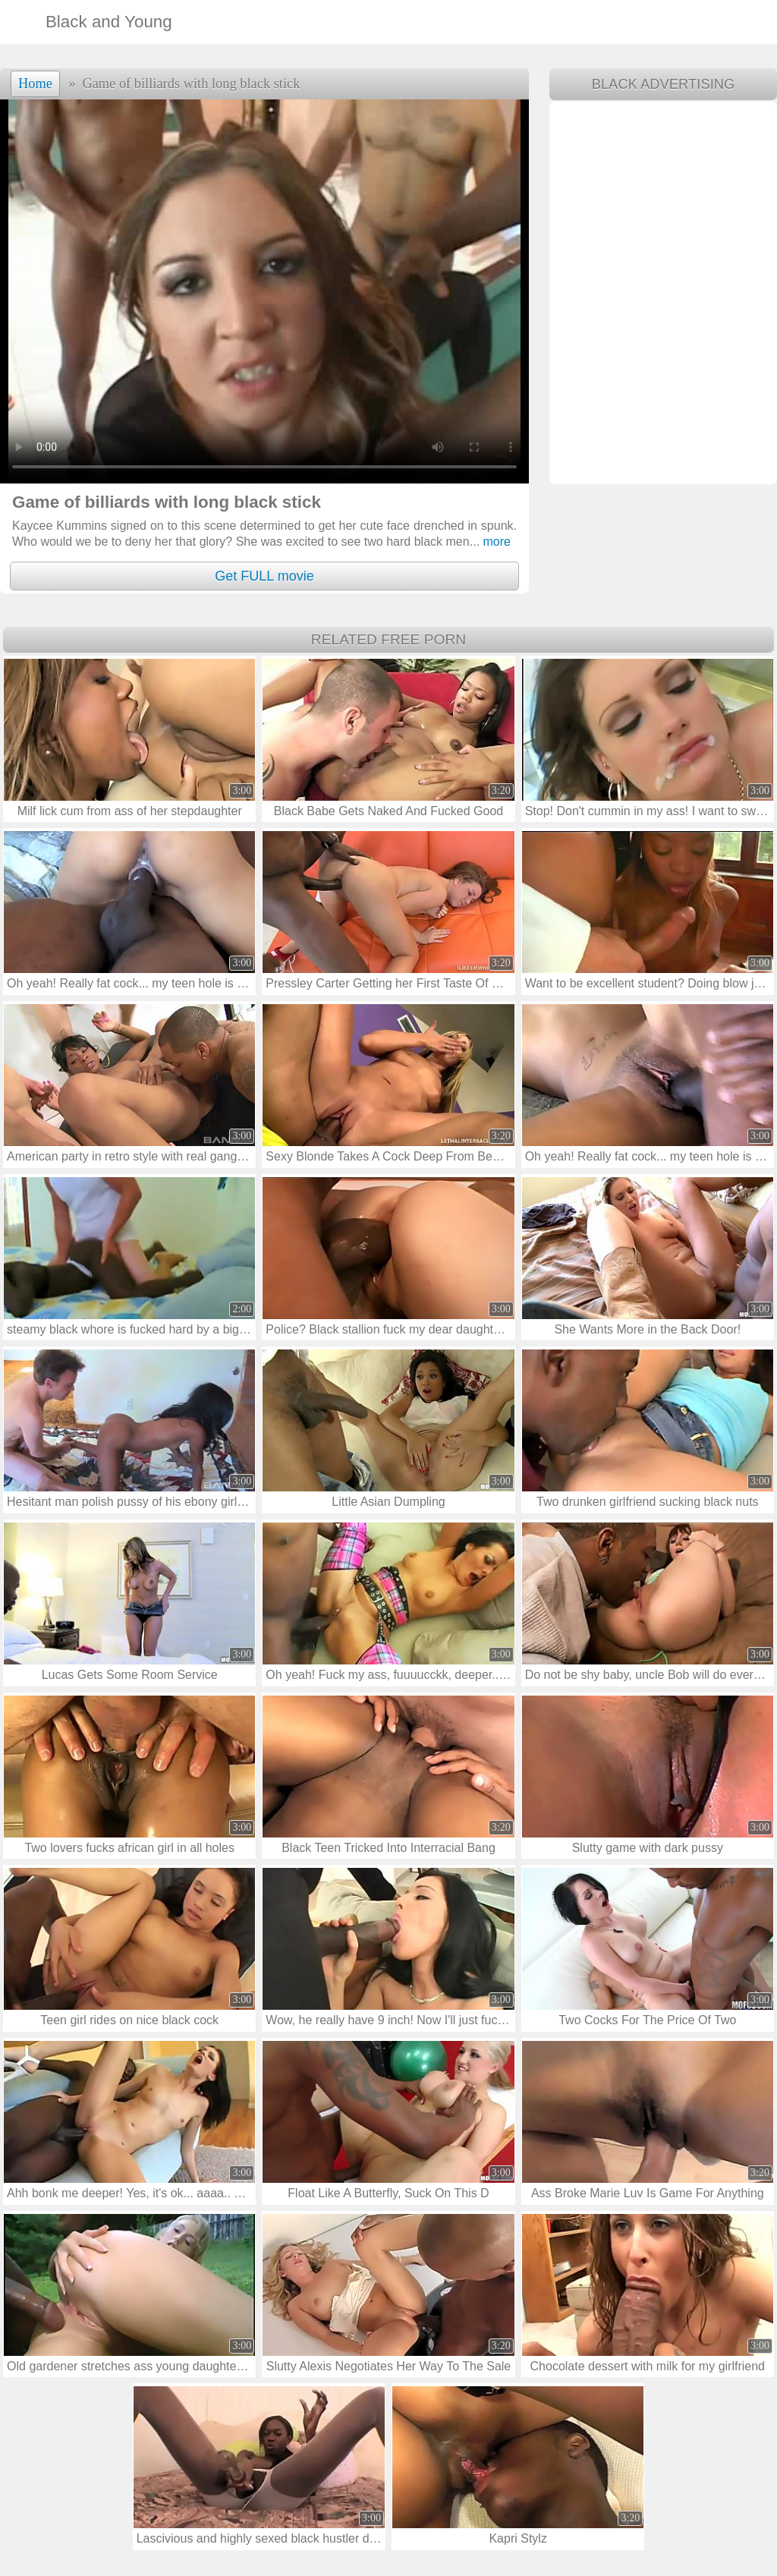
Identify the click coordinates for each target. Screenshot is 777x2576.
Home (35, 83)
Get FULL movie (264, 576)
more (490, 541)
